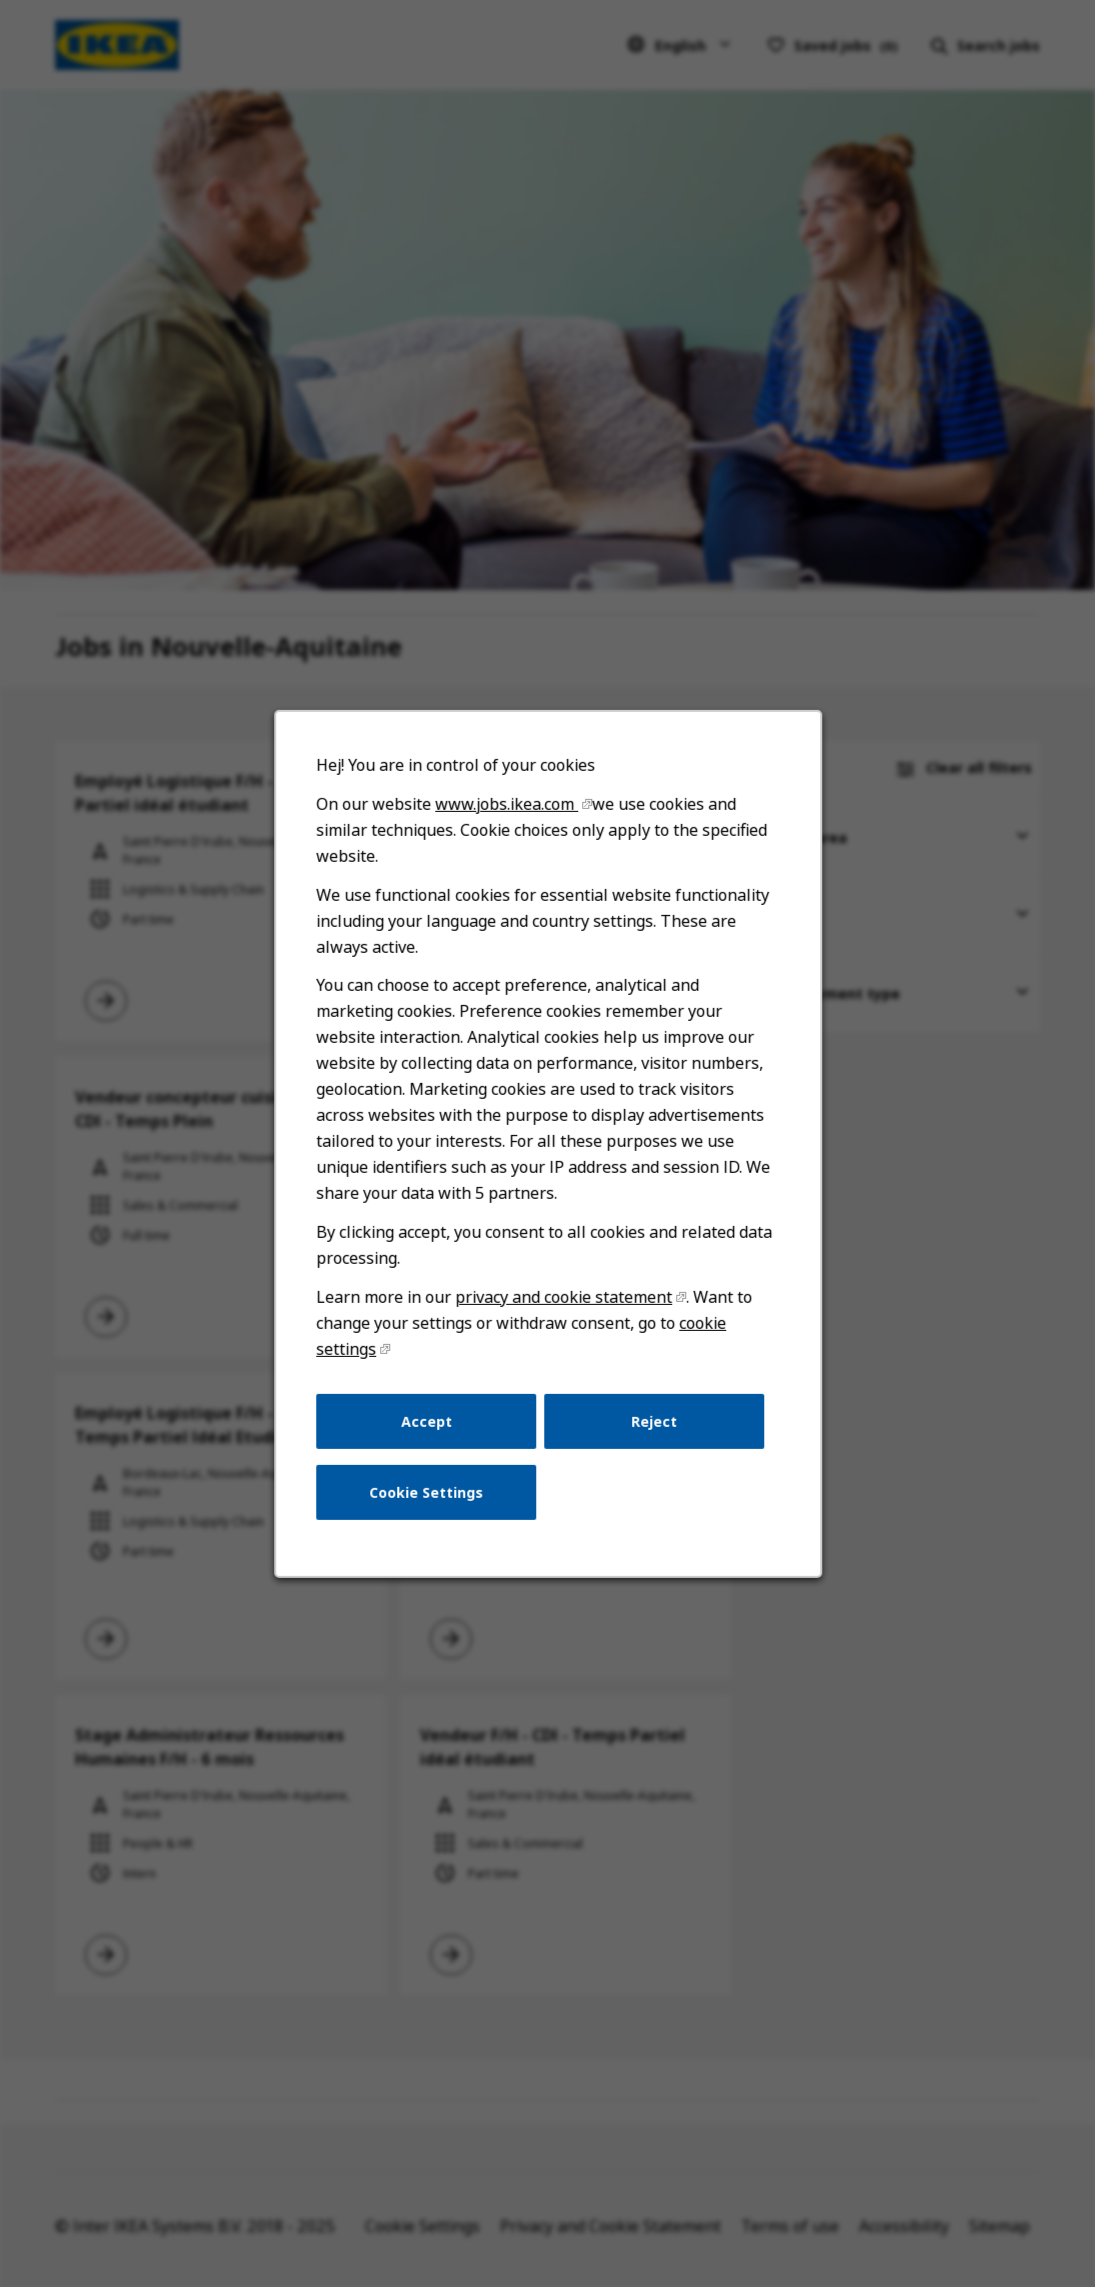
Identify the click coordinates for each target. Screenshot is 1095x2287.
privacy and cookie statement (563, 1307)
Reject (652, 1429)
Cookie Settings (427, 1499)
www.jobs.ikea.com (506, 821)
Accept (427, 1429)
